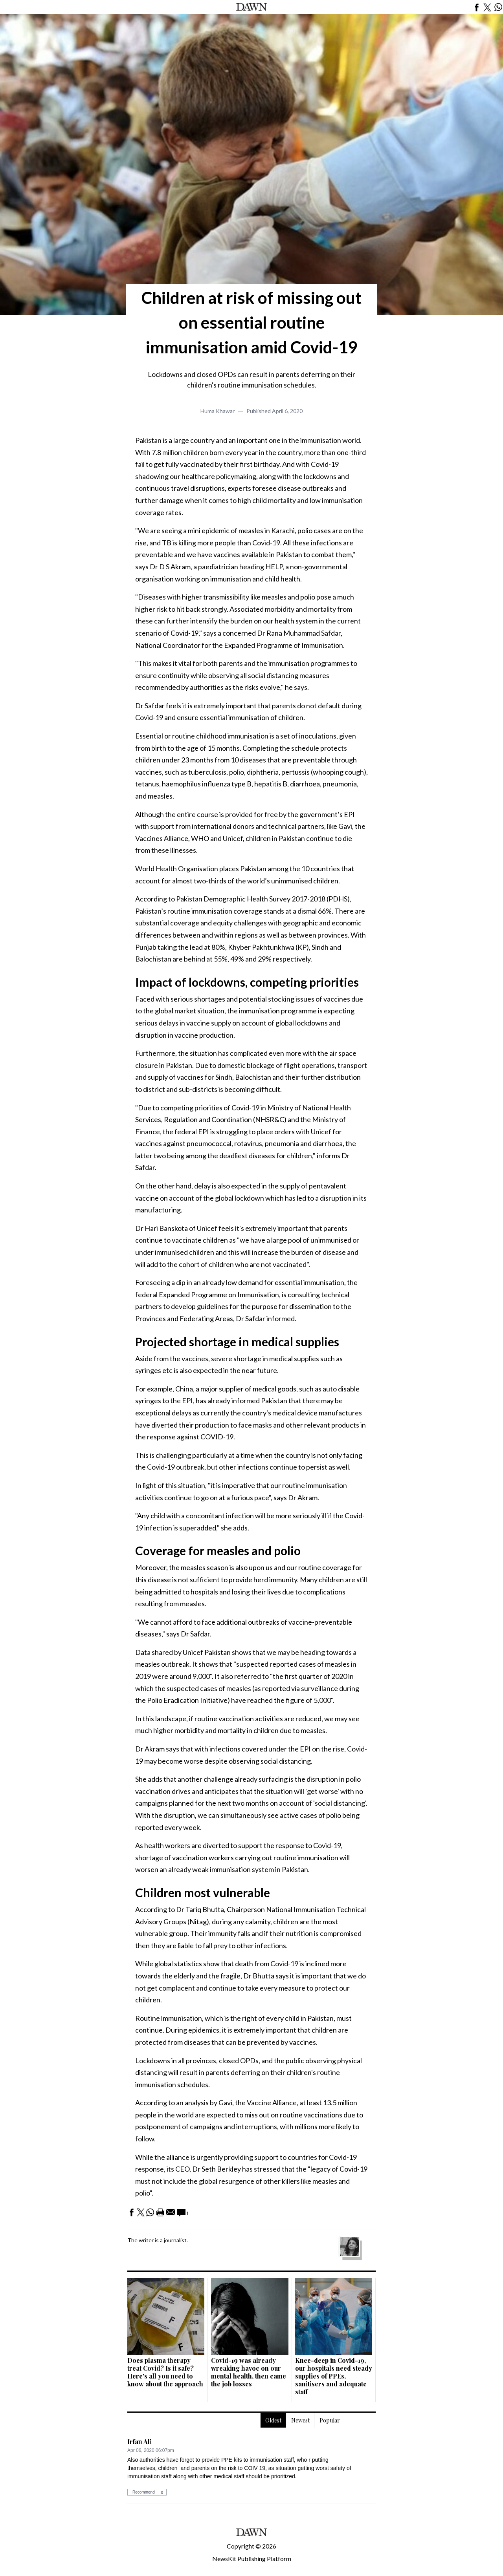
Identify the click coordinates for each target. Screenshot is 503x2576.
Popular (329, 2420)
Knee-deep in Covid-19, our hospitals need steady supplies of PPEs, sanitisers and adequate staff (333, 2376)
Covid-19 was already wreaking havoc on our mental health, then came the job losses (248, 2372)
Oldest (273, 2420)
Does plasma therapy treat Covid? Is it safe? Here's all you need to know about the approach (165, 2372)
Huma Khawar (217, 411)
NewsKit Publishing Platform (251, 2558)
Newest (300, 2420)
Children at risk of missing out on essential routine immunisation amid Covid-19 (251, 322)
